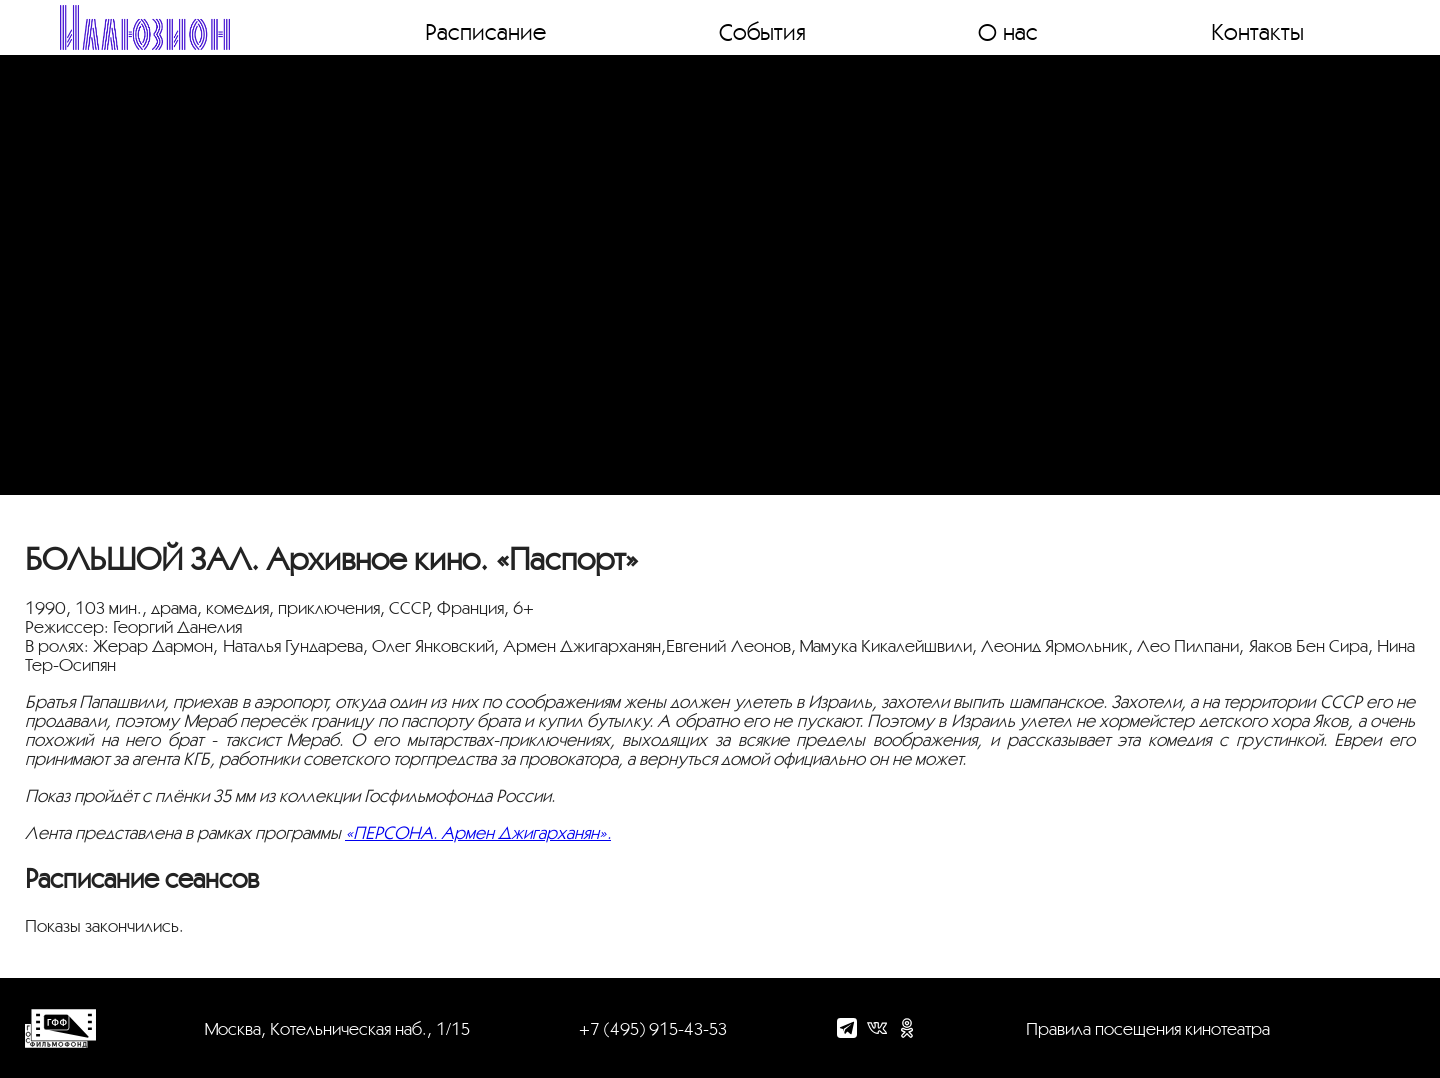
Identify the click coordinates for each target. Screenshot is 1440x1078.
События (762, 31)
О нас (1008, 31)
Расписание (485, 31)
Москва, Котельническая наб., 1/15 (337, 1028)
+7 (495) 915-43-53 (653, 1028)
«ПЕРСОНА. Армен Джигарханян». (478, 832)
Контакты (1257, 31)
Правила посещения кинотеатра (1148, 1028)
